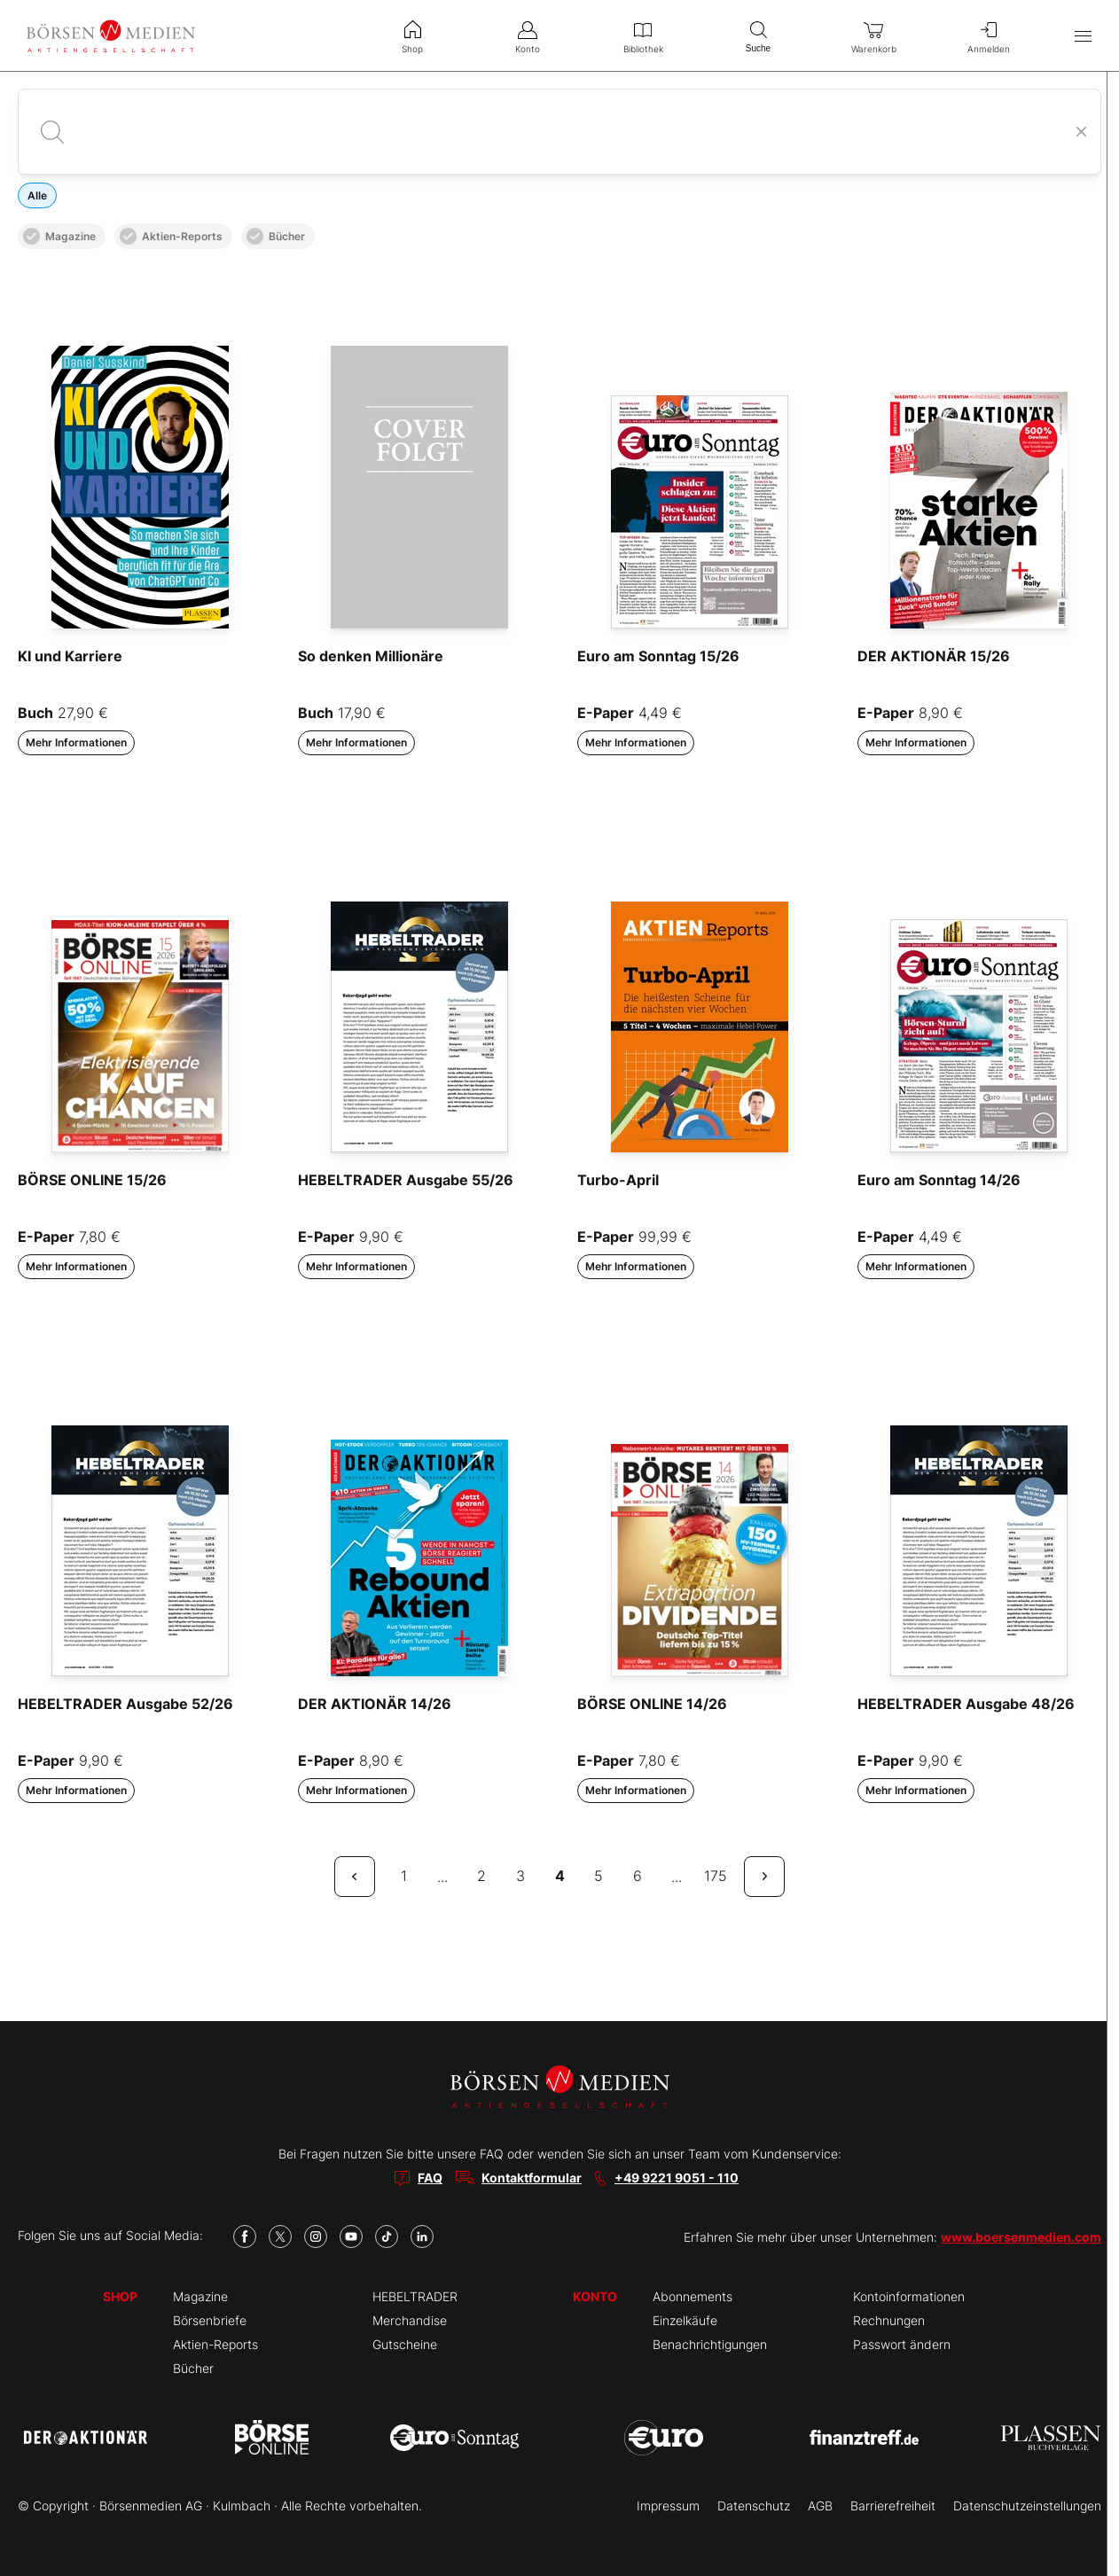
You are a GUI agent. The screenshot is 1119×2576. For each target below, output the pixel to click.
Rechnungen (889, 2320)
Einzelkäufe (685, 2320)
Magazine (59, 236)
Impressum (668, 2505)
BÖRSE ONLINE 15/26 (92, 1180)
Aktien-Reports (171, 236)
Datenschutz (753, 2505)
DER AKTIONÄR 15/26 (933, 656)
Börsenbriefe (209, 2320)
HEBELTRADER (415, 2296)
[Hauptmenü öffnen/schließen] (1083, 36)
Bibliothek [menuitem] (642, 35)
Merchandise (409, 2320)
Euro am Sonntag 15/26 (658, 656)
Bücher (275, 236)
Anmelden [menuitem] (988, 35)
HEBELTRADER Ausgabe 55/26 (405, 1180)
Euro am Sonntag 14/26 (939, 1180)
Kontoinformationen (909, 2296)
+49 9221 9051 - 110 (676, 2177)
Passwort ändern (902, 2344)
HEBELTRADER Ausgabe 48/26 (966, 1704)
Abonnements (692, 2296)
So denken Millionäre (370, 656)
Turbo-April (618, 1180)
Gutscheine (404, 2344)
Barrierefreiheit (892, 2505)
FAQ (430, 2177)
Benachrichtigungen (710, 2344)
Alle (37, 195)
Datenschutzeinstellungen (1027, 2505)
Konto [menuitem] (527, 35)
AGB (820, 2505)
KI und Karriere (70, 656)
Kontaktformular (531, 2177)
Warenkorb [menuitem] (873, 35)
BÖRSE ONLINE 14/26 (652, 1704)
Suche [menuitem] (758, 35)
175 (715, 1876)
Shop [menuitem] (412, 35)
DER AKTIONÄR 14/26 (374, 1704)
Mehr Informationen (76, 742)
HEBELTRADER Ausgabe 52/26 (125, 1704)
